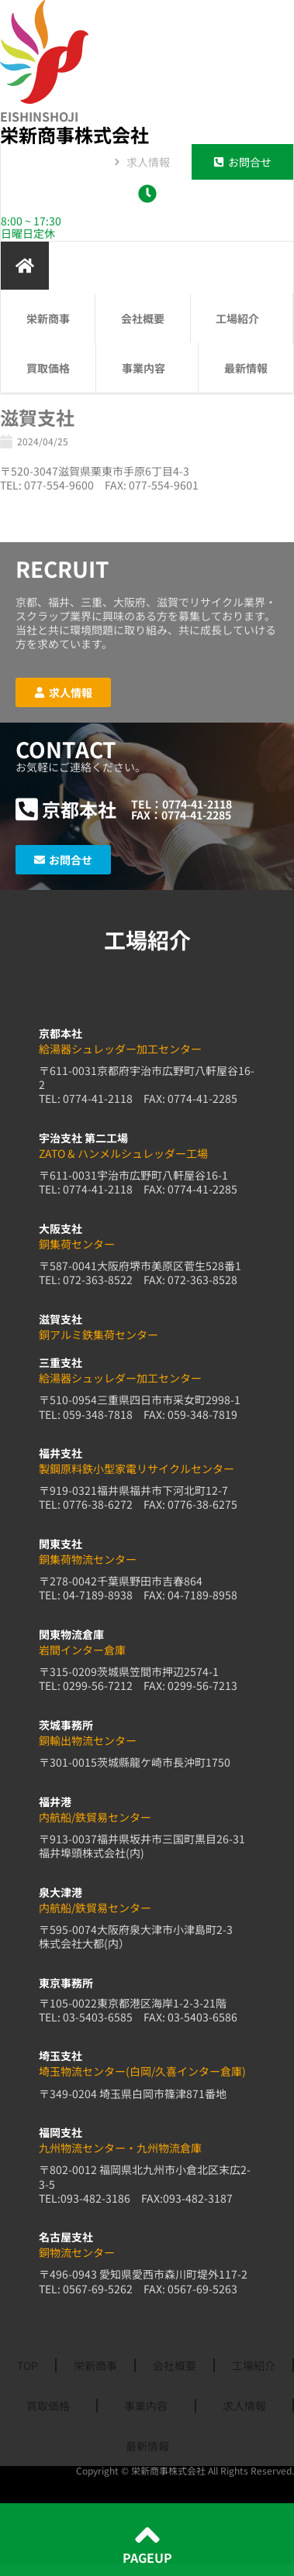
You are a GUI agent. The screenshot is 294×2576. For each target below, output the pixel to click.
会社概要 (142, 318)
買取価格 (48, 368)
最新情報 (246, 368)
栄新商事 (48, 318)
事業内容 (147, 368)
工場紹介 (241, 318)
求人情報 (244, 2405)
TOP (27, 2365)
